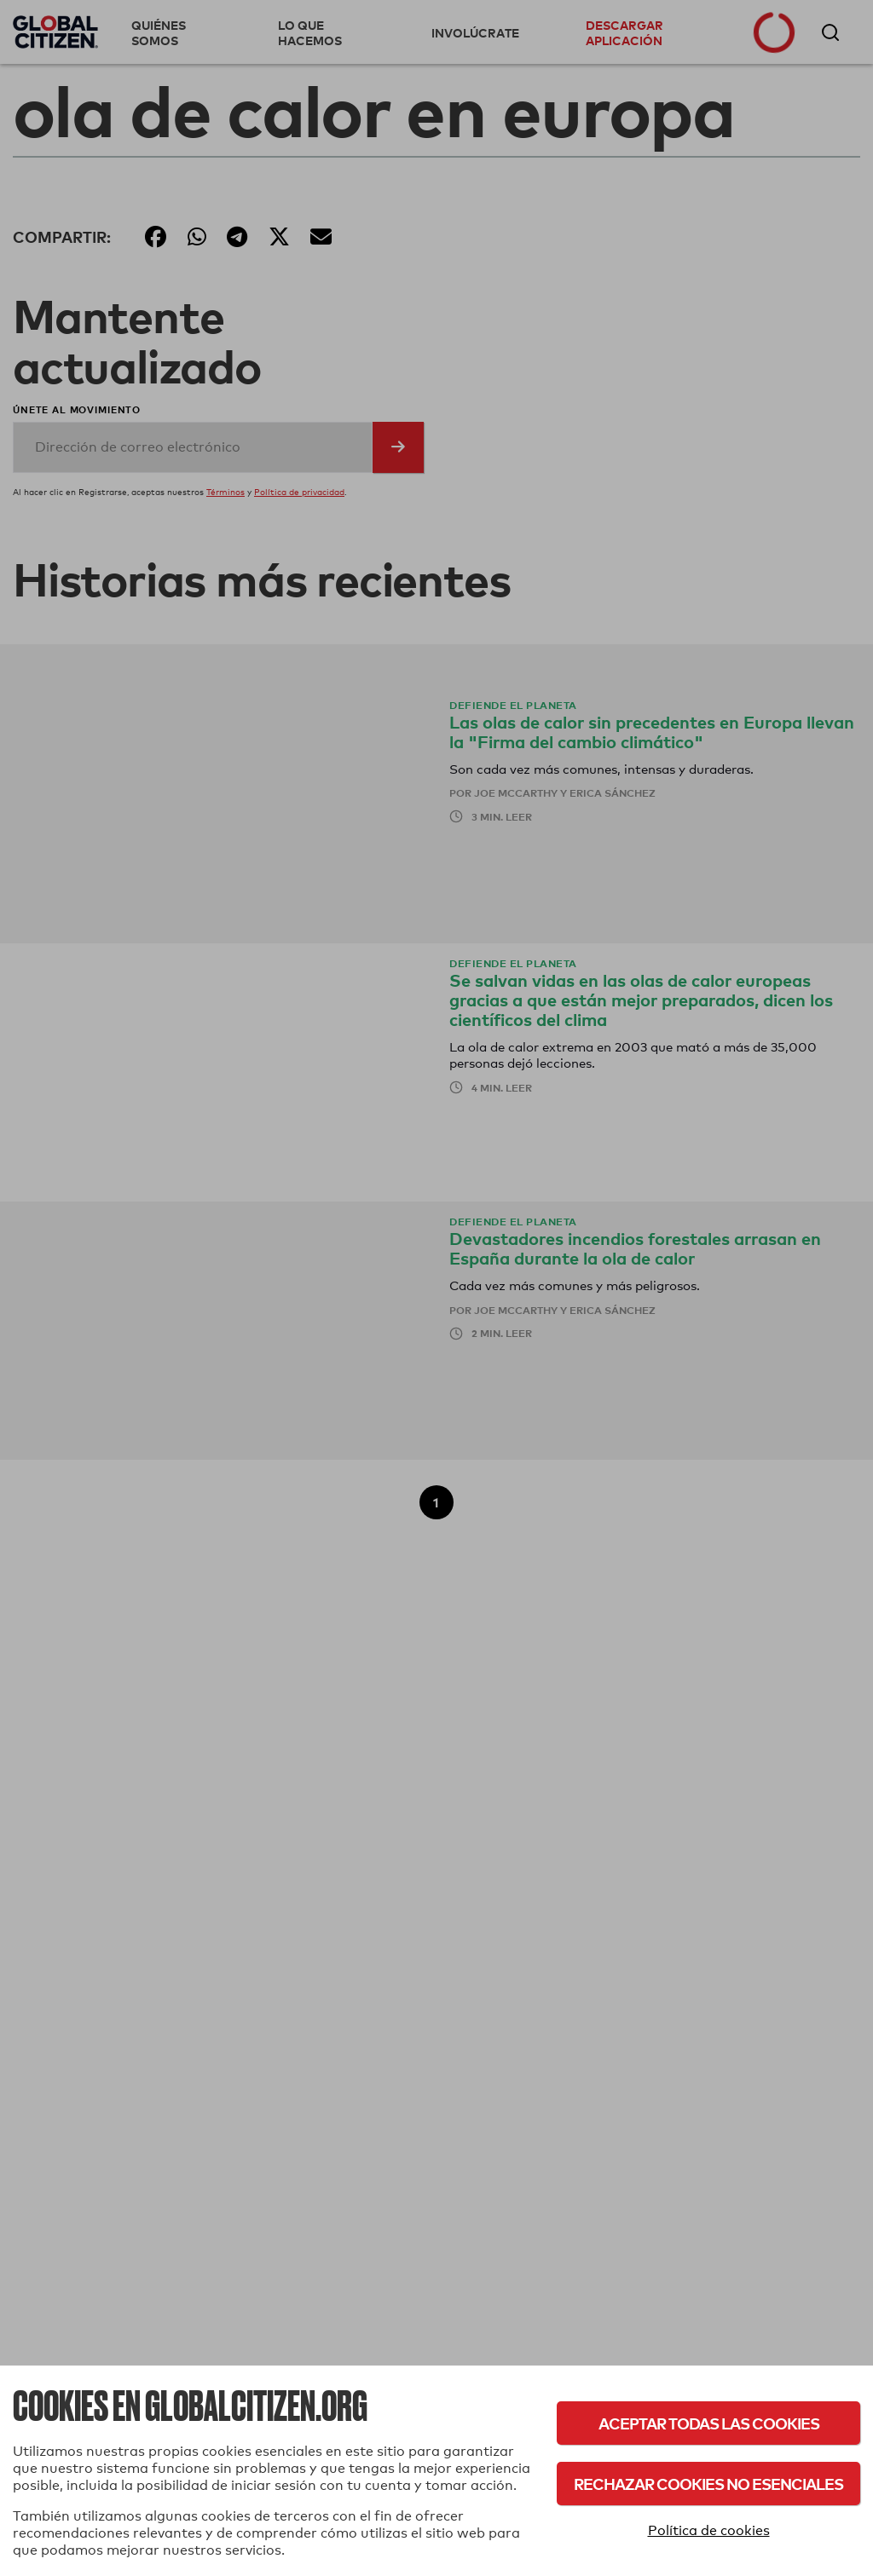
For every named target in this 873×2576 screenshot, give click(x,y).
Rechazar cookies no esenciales (708, 2483)
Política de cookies (709, 2530)
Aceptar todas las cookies (708, 2423)
